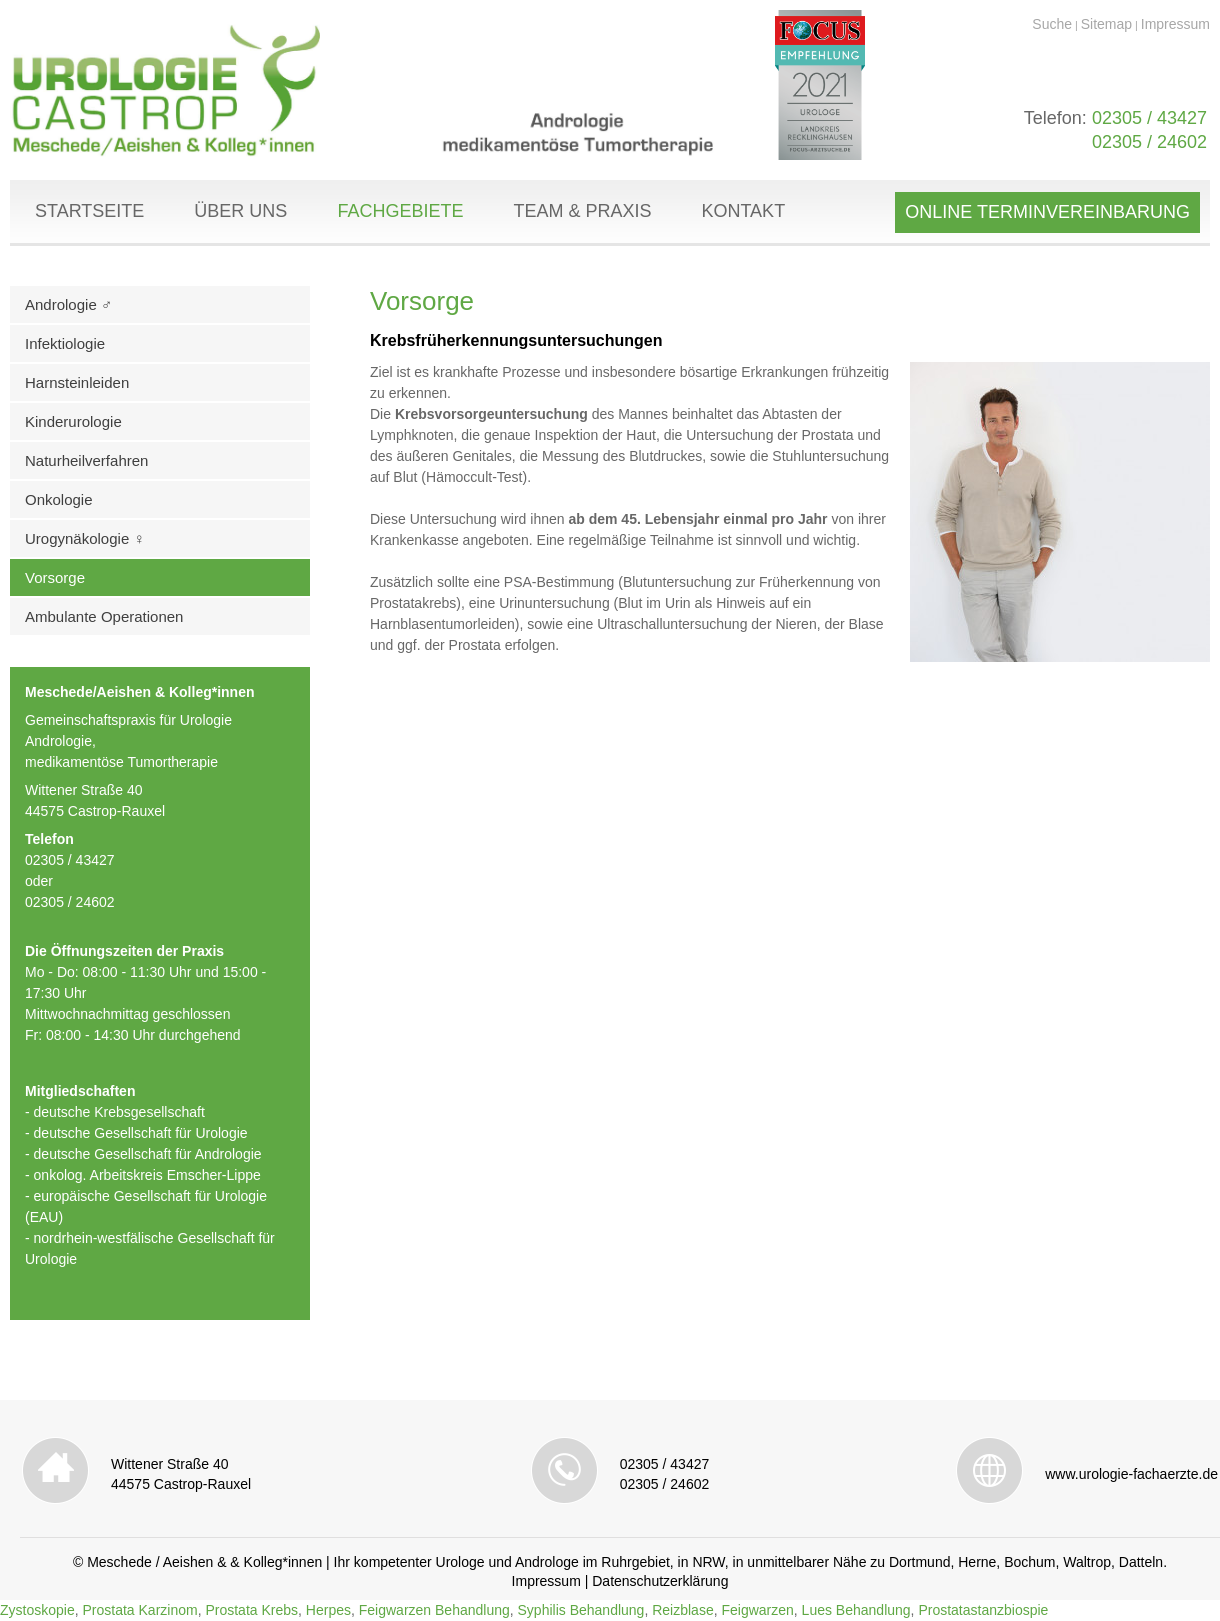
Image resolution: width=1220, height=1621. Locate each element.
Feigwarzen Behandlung (434, 1610)
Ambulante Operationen (104, 616)
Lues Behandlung (856, 1610)
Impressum (1175, 24)
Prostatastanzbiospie (983, 1610)
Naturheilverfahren (86, 460)
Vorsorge (55, 577)
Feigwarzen (757, 1610)
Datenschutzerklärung (660, 1581)
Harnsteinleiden (77, 382)
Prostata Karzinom (139, 1610)
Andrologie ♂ (68, 304)
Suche (1052, 24)
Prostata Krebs (251, 1610)
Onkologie (59, 499)
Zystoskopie (37, 1610)
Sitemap (1106, 24)
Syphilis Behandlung (581, 1610)
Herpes (328, 1610)
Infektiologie (65, 343)
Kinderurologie (73, 421)
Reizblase (682, 1610)
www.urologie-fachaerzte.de (1131, 1474)
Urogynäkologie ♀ (85, 538)
